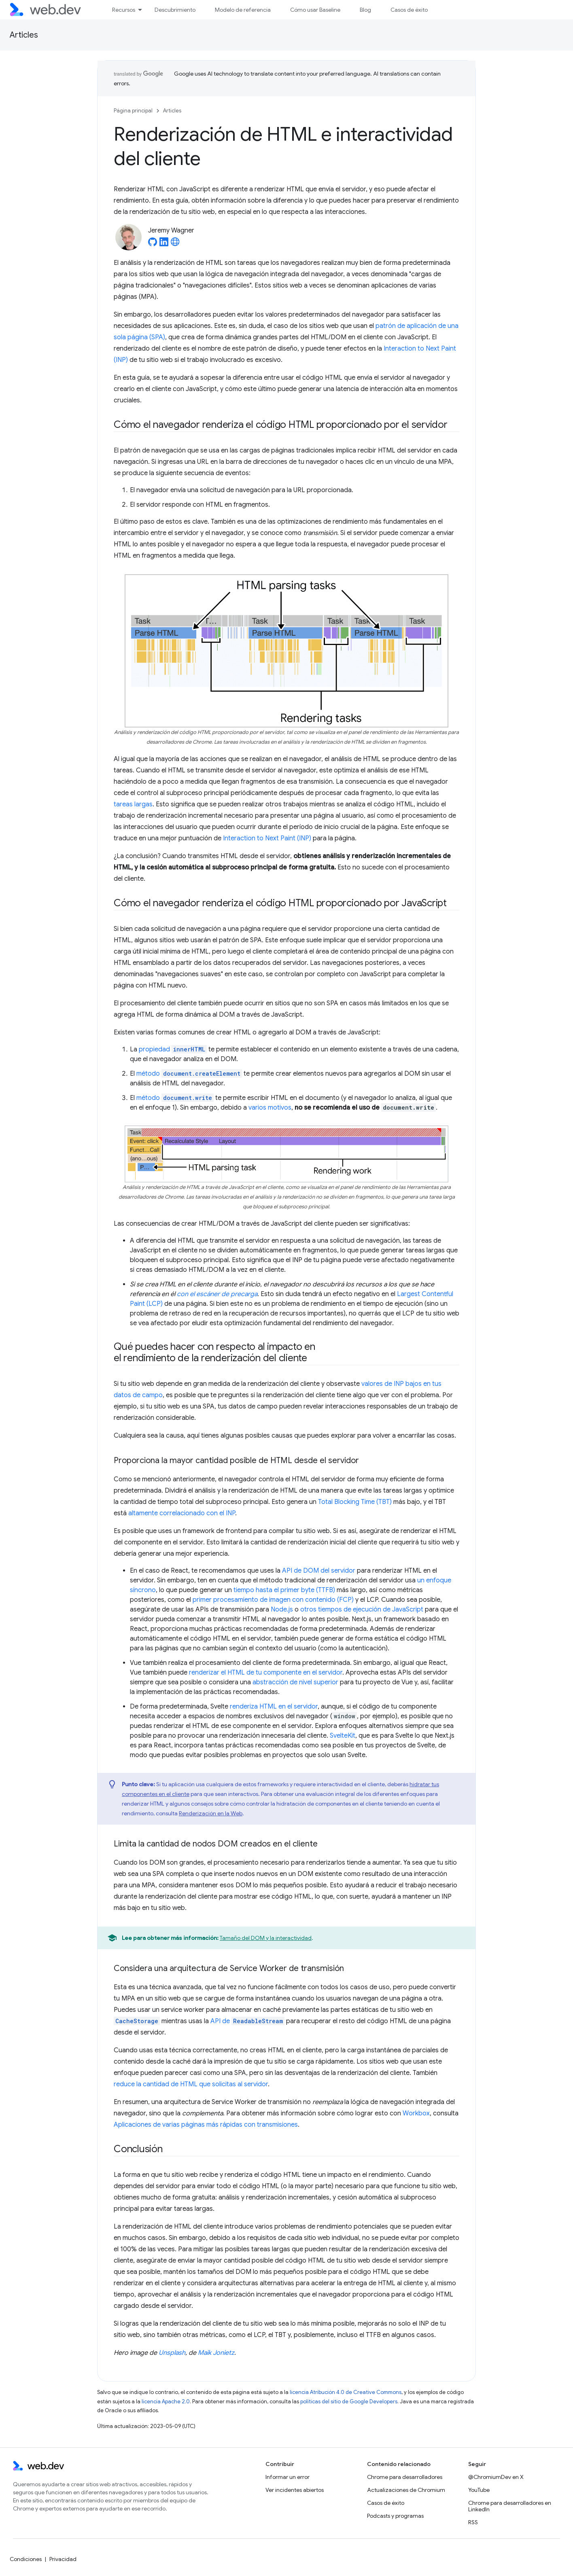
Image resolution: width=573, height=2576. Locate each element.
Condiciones (26, 2559)
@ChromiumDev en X (496, 2477)
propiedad (173, 1049)
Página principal (133, 110)
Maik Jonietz (216, 2353)
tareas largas (133, 804)
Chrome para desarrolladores (404, 2477)
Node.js (282, 1609)
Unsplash (172, 2353)
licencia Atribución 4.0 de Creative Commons (345, 2392)
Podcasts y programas (395, 2515)
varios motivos (269, 1108)
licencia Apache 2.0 (166, 2401)
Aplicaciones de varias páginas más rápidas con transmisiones (206, 2125)
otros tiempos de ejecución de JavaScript (361, 1609)
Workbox (416, 2113)
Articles (24, 35)
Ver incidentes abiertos (294, 2490)
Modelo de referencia (243, 9)
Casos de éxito (409, 9)
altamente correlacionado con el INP (181, 1513)
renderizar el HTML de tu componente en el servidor (265, 1673)
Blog (365, 9)
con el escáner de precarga (217, 1294)
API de (247, 2021)
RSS (473, 2522)
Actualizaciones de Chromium (406, 2490)
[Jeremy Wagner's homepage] (175, 244)
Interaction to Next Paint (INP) (267, 838)
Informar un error (287, 2477)
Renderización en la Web (210, 1813)
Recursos (123, 9)
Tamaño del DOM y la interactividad (266, 1938)
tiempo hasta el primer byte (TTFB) (284, 1590)
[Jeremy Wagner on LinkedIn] (163, 244)
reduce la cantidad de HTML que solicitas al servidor (191, 2084)
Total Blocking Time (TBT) (355, 1502)
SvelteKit (342, 1736)
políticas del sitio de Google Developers (348, 2401)
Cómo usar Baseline (315, 9)
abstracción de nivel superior (295, 1682)
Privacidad (62, 2559)
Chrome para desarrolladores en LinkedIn (509, 2506)
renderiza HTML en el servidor (274, 1707)
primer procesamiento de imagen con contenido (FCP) (273, 1600)
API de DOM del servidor (318, 1571)
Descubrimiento (175, 9)
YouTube (479, 2490)
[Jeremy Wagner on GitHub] (152, 244)
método (189, 1074)
